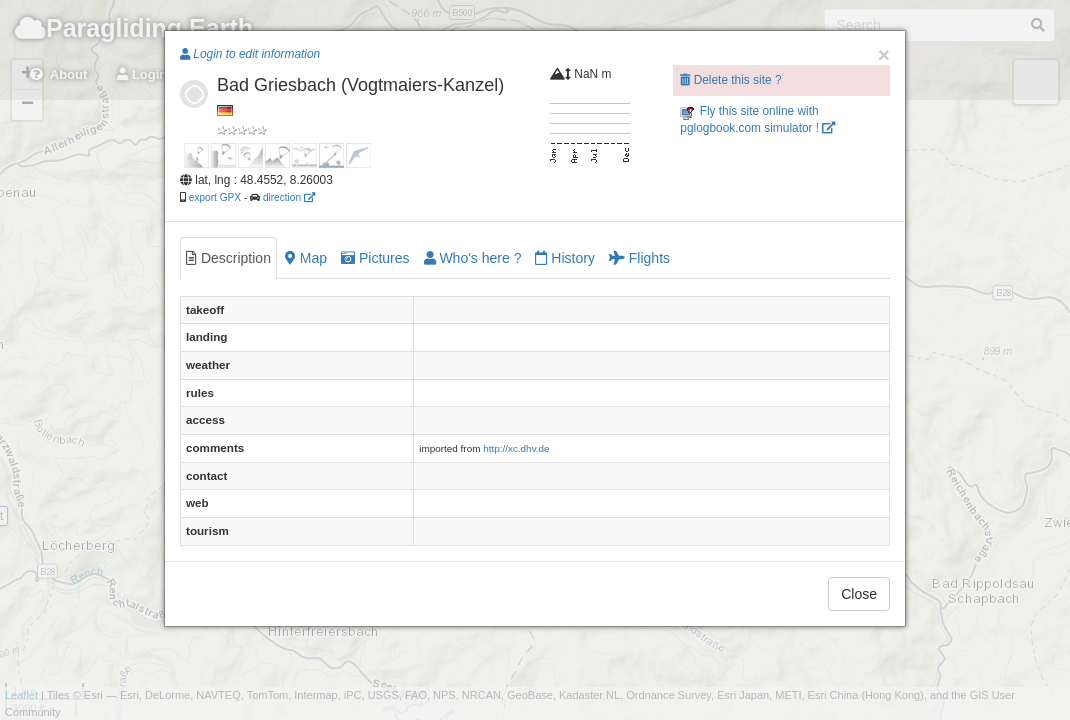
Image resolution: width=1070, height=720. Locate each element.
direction (289, 197)
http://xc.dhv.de (516, 448)
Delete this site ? (730, 80)
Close (859, 594)
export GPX (215, 197)
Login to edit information (250, 54)
